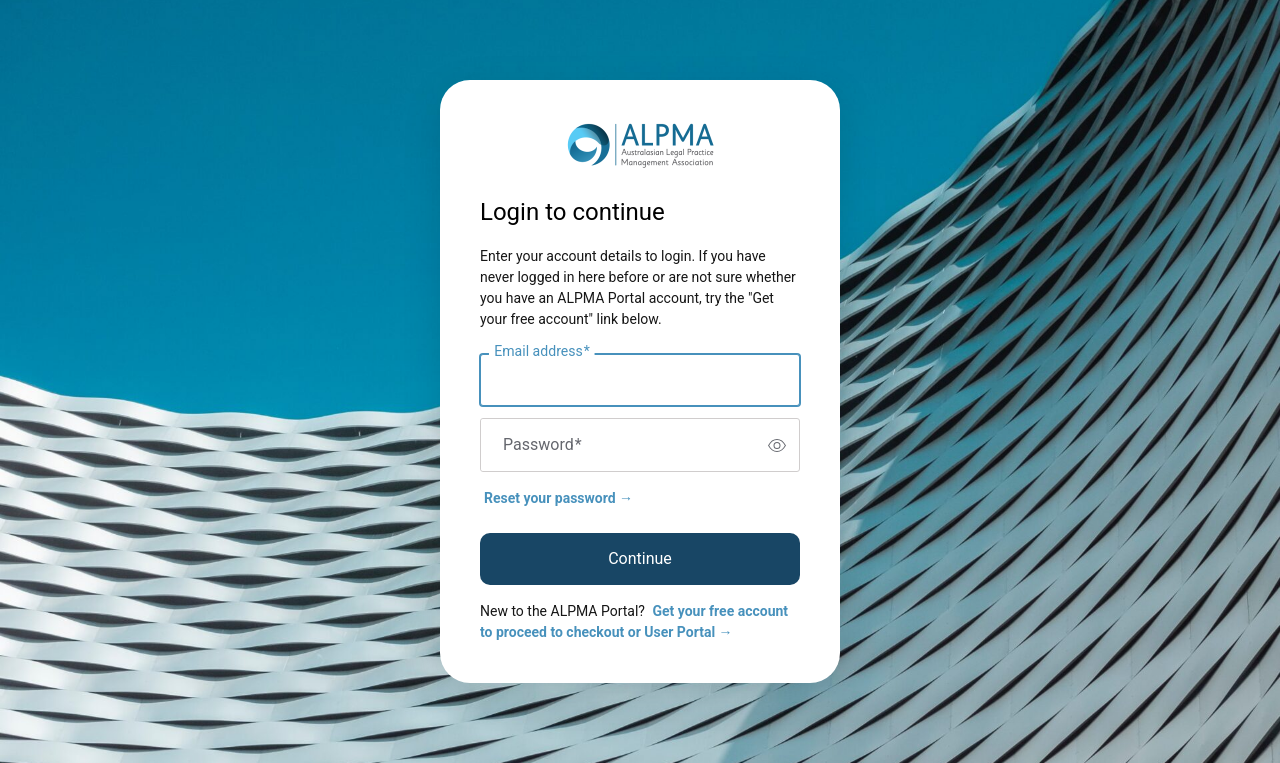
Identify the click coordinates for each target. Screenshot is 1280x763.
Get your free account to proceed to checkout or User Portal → (634, 621)
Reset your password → (558, 498)
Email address (541, 352)
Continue (640, 558)
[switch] (777, 445)
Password (542, 445)
